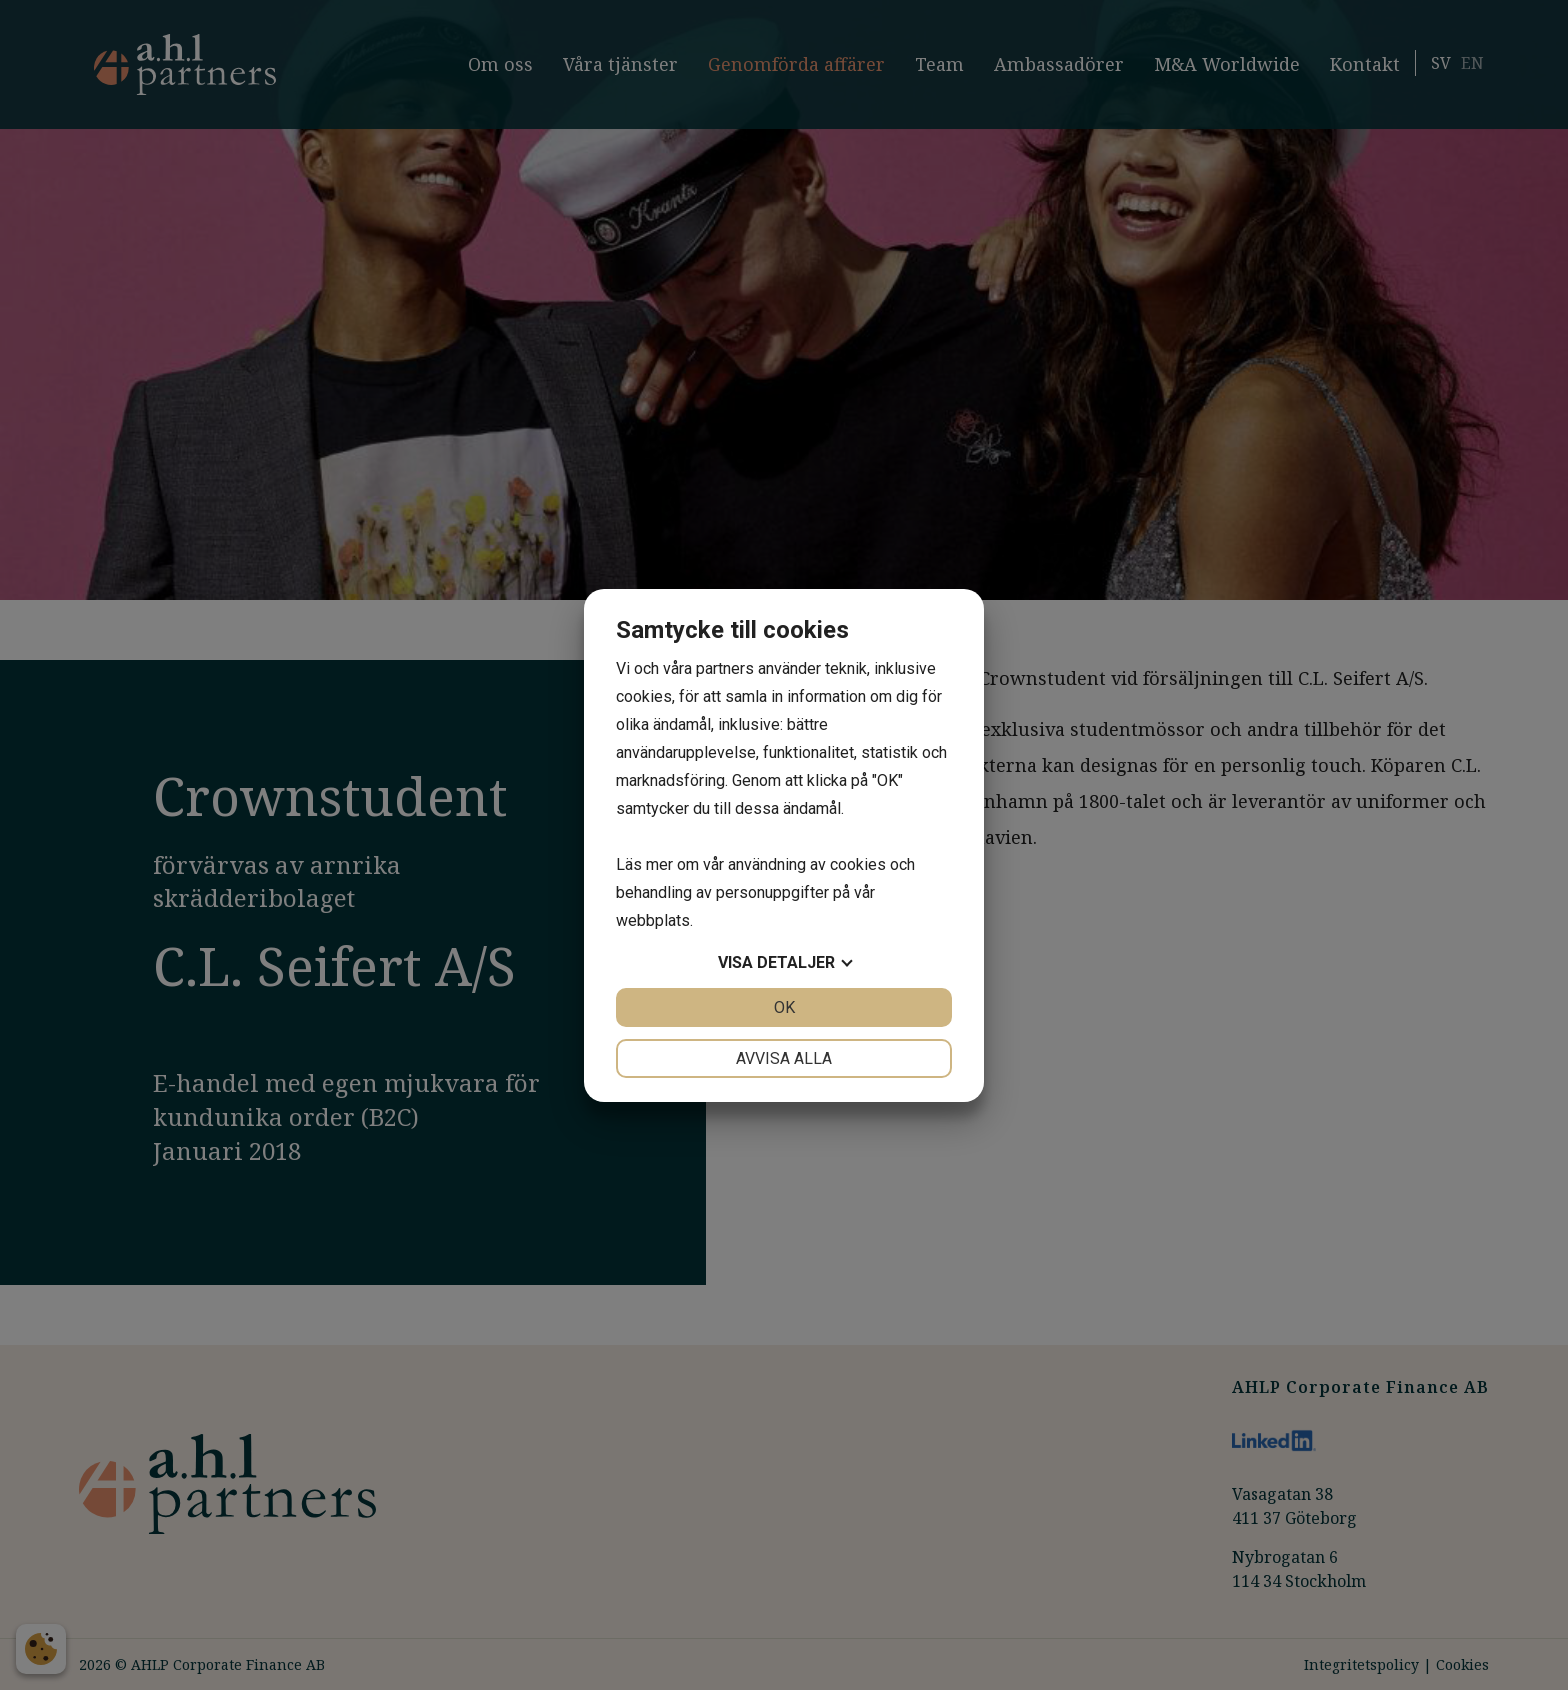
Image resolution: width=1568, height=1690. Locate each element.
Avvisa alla (784, 1058)
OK (784, 1007)
